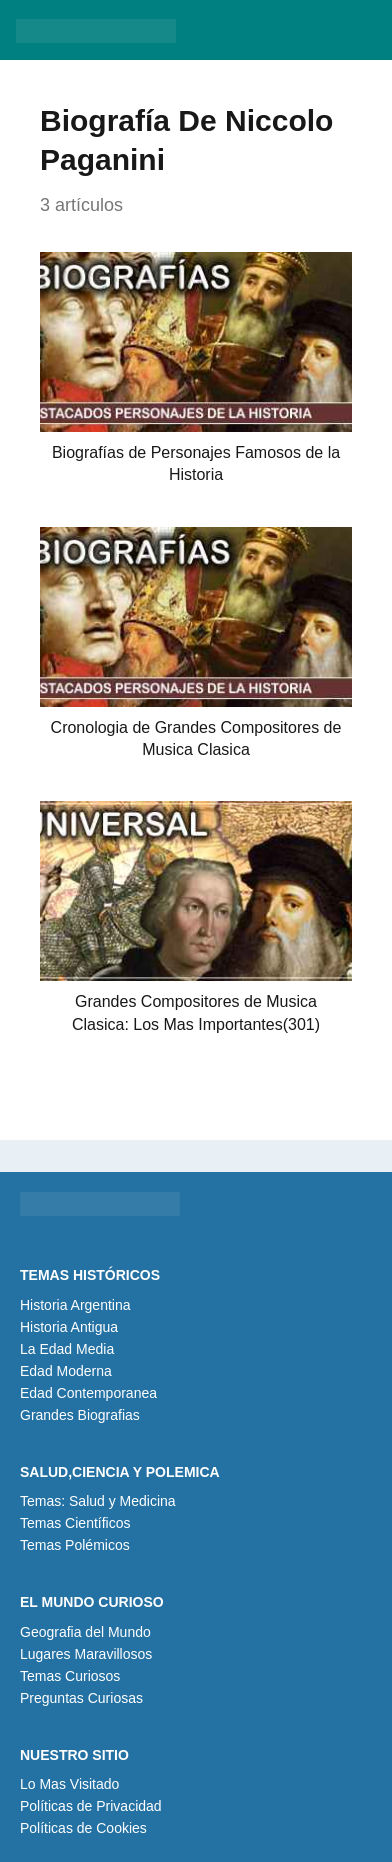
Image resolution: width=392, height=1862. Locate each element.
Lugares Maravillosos (86, 1654)
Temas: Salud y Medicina (98, 1501)
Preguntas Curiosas (81, 1698)
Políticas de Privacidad (91, 1806)
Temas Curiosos (70, 1676)
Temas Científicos (75, 1523)
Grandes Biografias (80, 1415)
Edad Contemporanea (88, 1393)
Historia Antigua (69, 1327)
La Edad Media (67, 1349)
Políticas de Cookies (83, 1828)
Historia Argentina (75, 1305)
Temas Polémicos (75, 1545)
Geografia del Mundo (85, 1632)
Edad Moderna (66, 1371)
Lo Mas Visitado (69, 1784)
